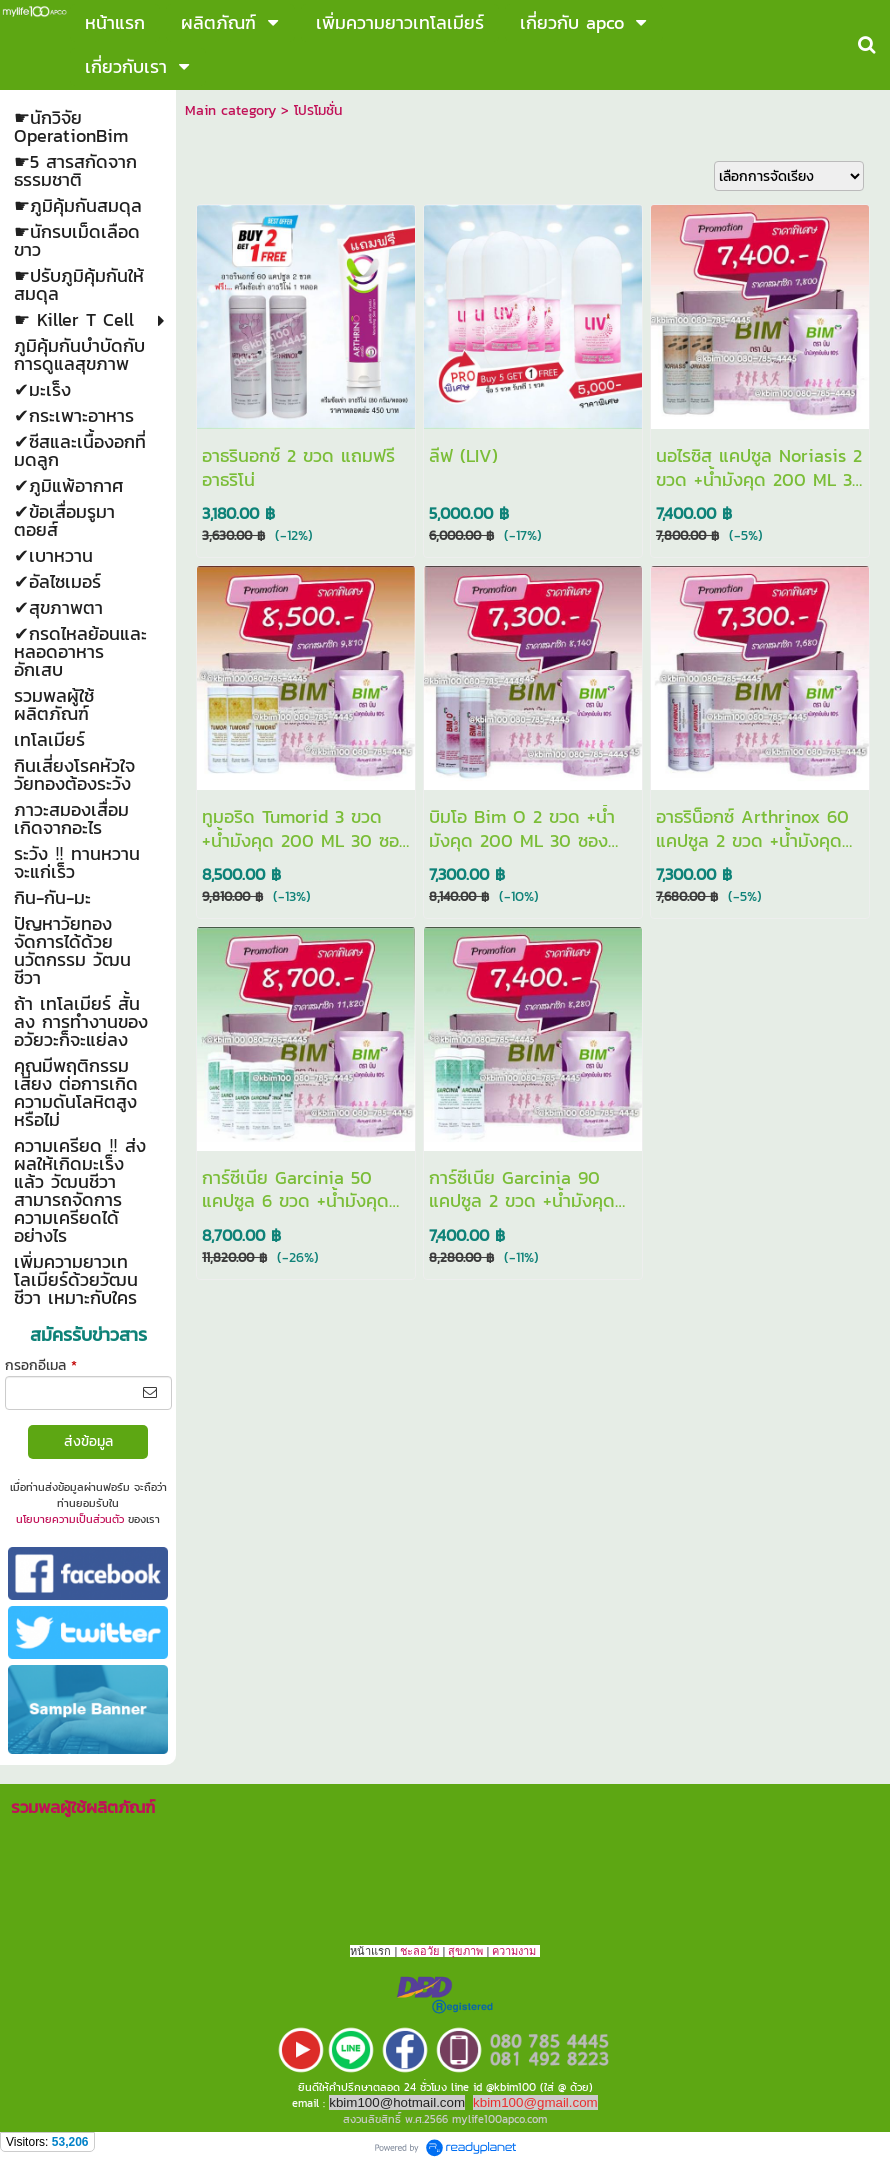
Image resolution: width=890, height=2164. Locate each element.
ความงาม (514, 1951)
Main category (230, 110)
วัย (433, 1951)
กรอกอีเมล (41, 1365)
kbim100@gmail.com (535, 2102)
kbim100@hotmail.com (397, 2102)
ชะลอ (413, 1951)
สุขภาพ (465, 1951)
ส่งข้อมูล (88, 1441)
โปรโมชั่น (318, 110)
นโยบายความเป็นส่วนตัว (70, 1519)
